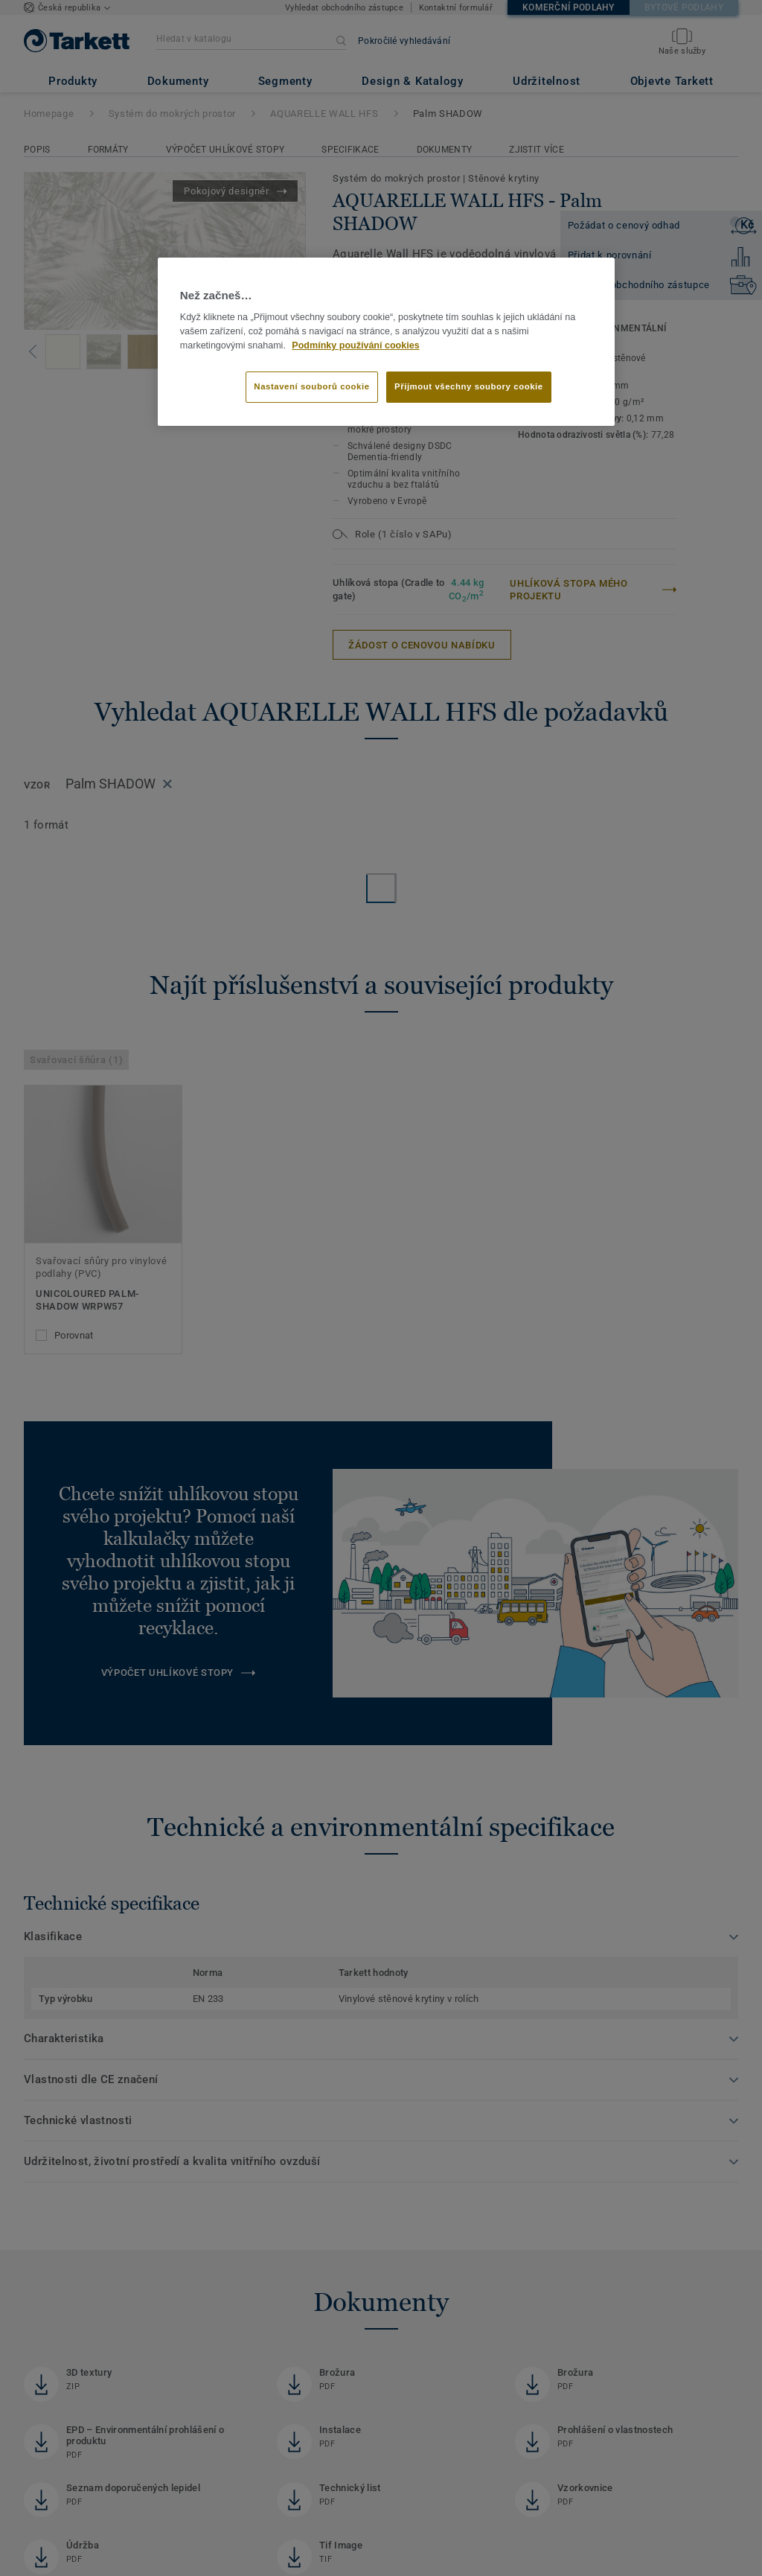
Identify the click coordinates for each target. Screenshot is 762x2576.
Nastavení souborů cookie (311, 386)
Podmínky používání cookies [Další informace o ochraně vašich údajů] (355, 345)
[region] (386, 342)
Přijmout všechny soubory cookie (468, 386)
